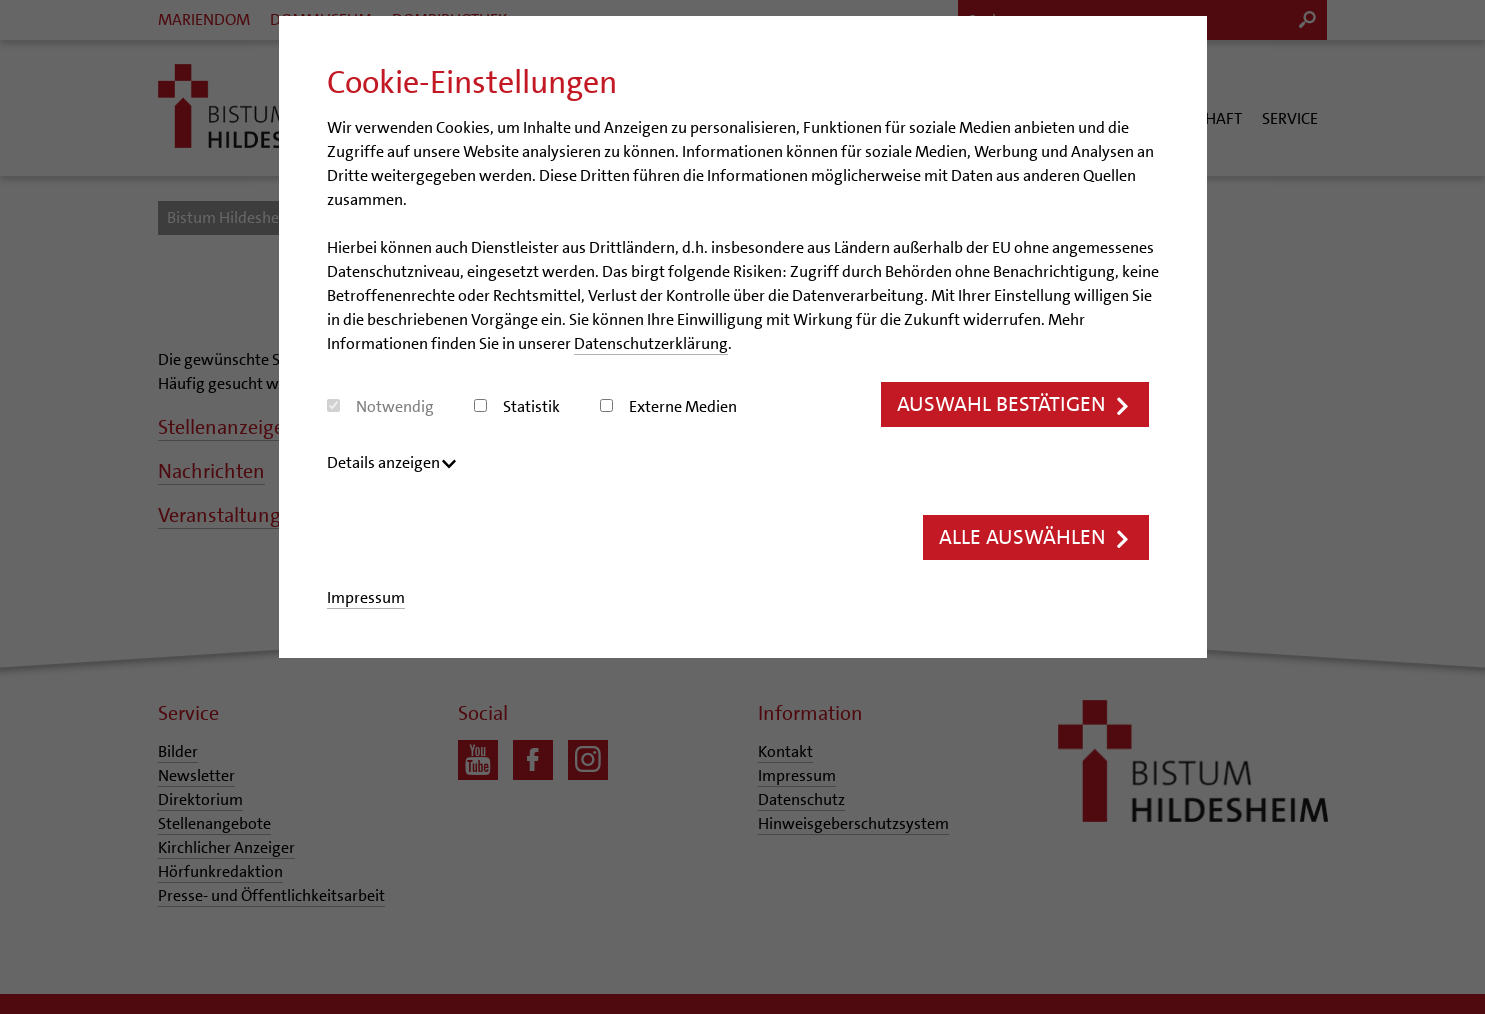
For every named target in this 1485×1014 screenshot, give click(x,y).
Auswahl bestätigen (1014, 404)
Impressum (366, 598)
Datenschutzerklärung (651, 343)
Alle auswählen (1035, 538)
